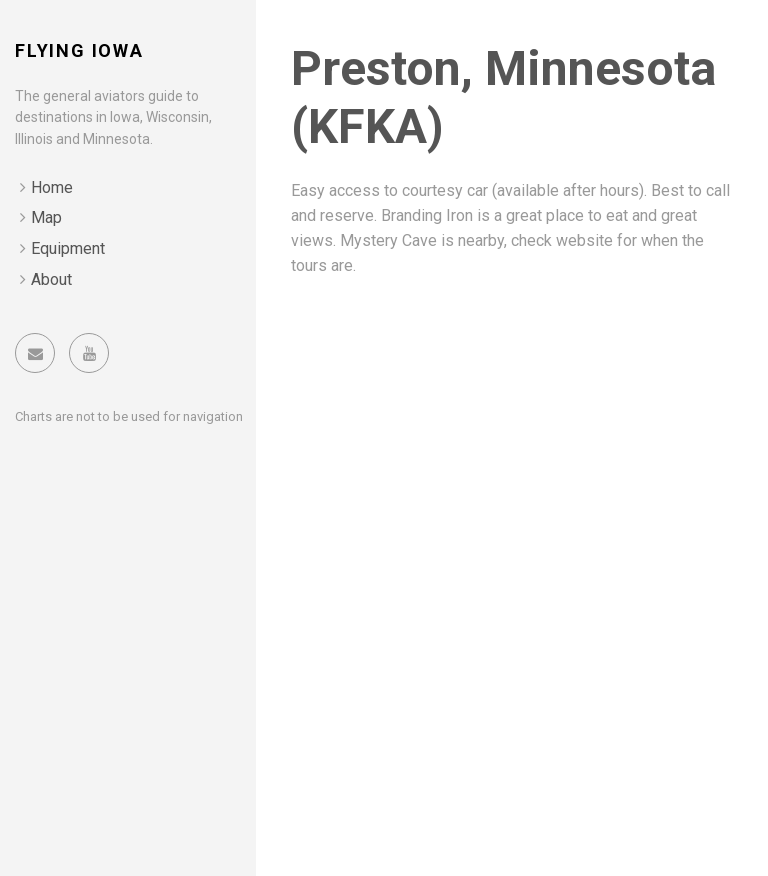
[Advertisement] (512, 442)
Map (46, 217)
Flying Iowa (79, 50)
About (51, 279)
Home (52, 187)
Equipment (68, 248)
